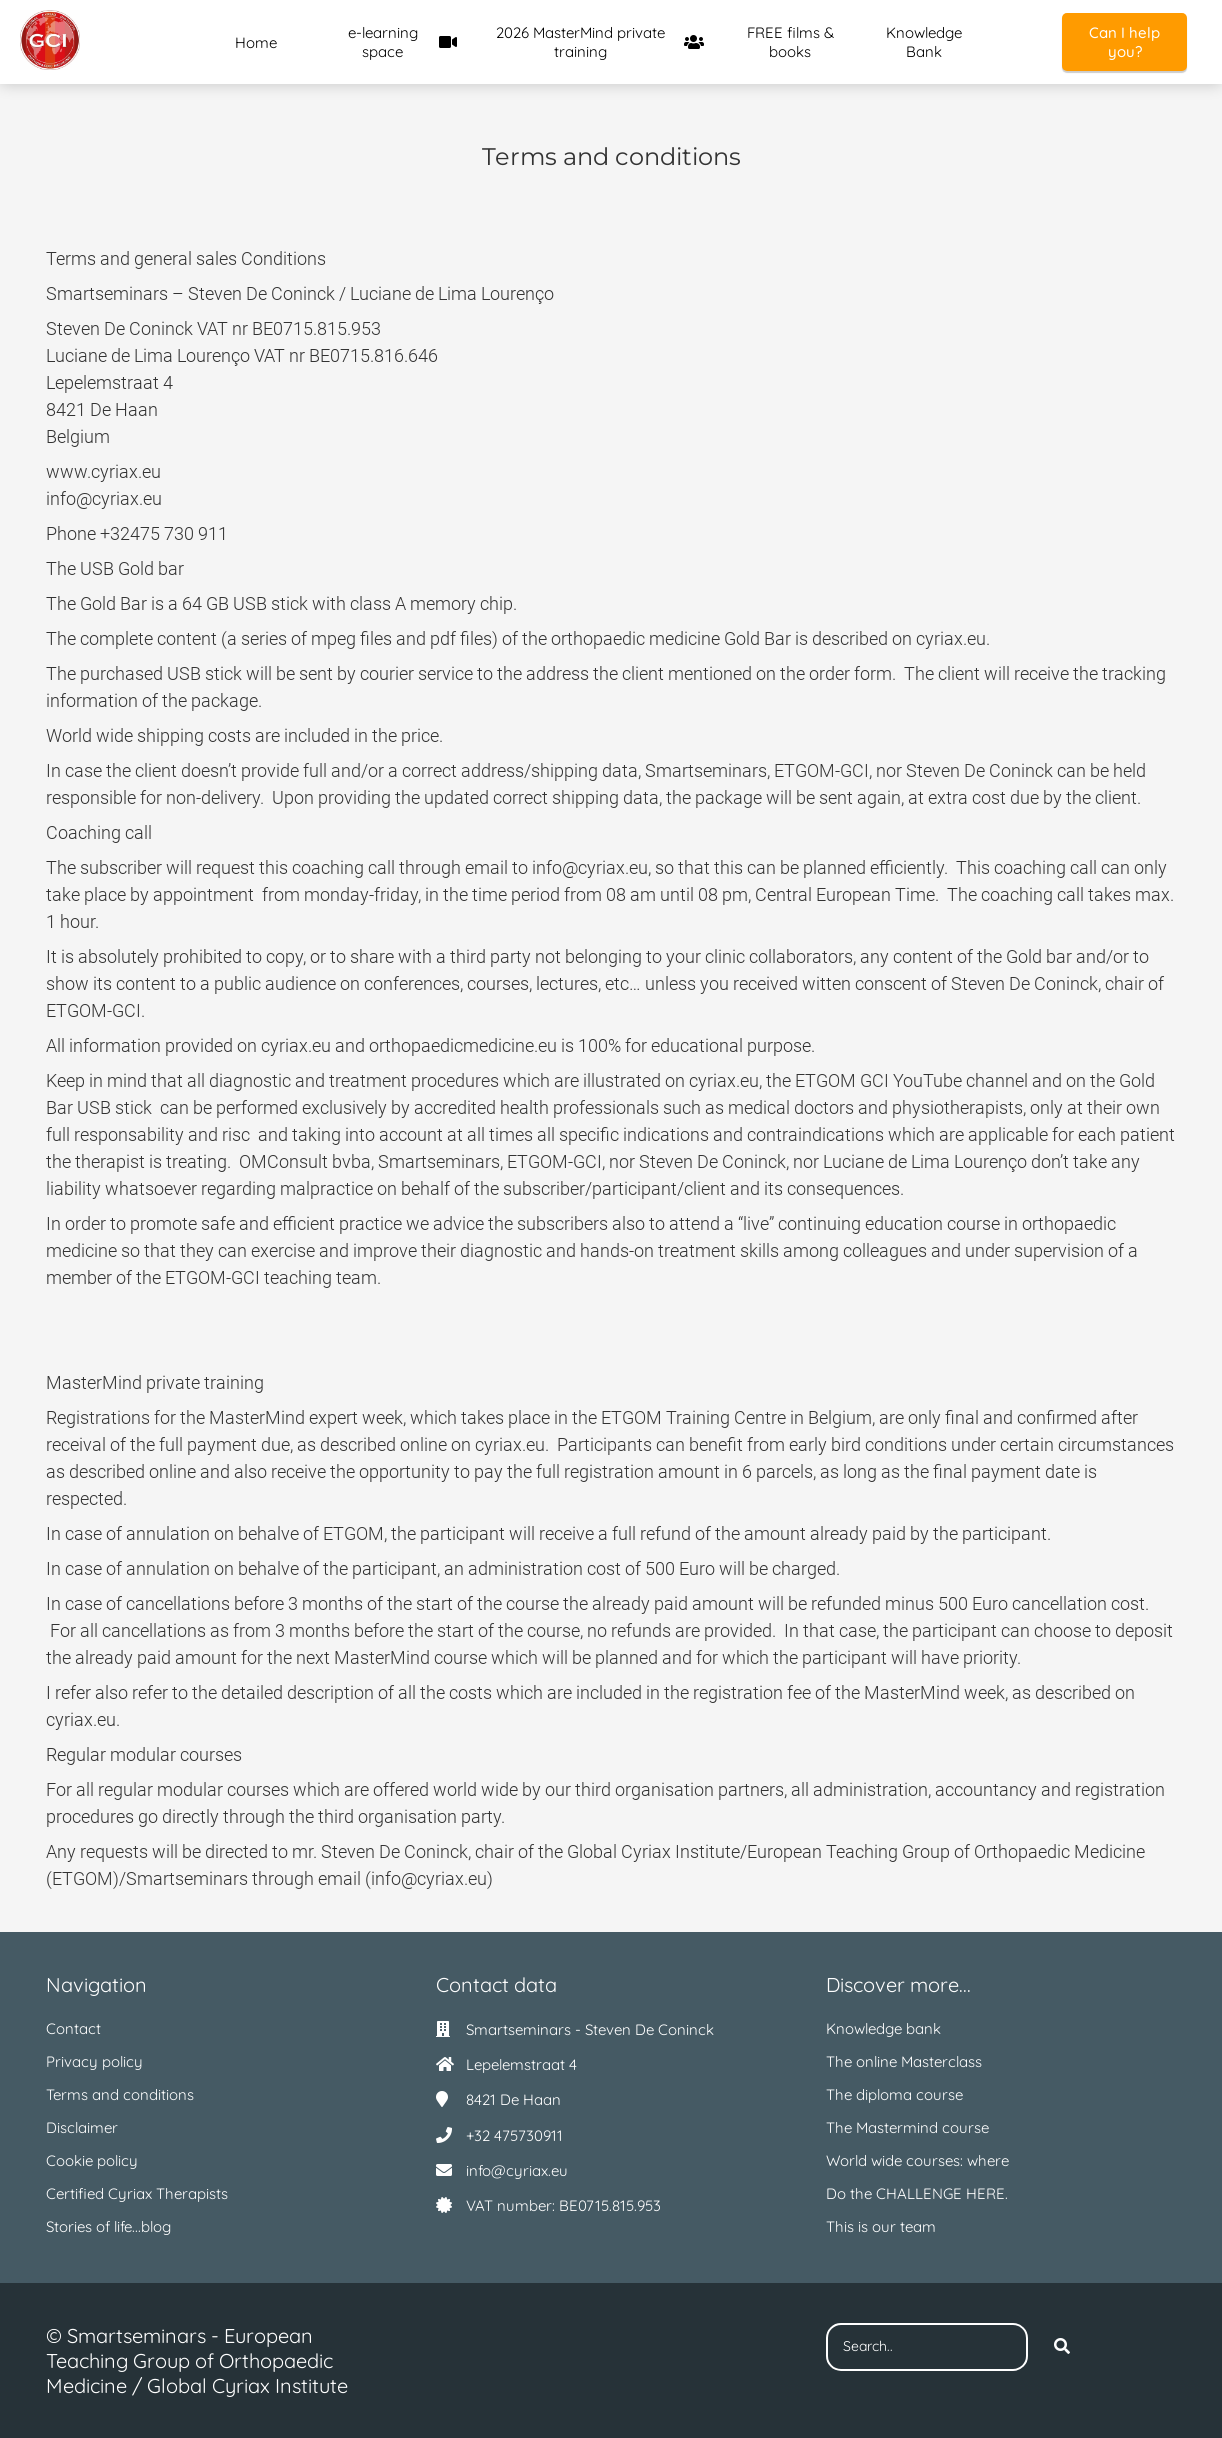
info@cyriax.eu (517, 2170)
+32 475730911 (514, 2135)
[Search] (1062, 2347)
